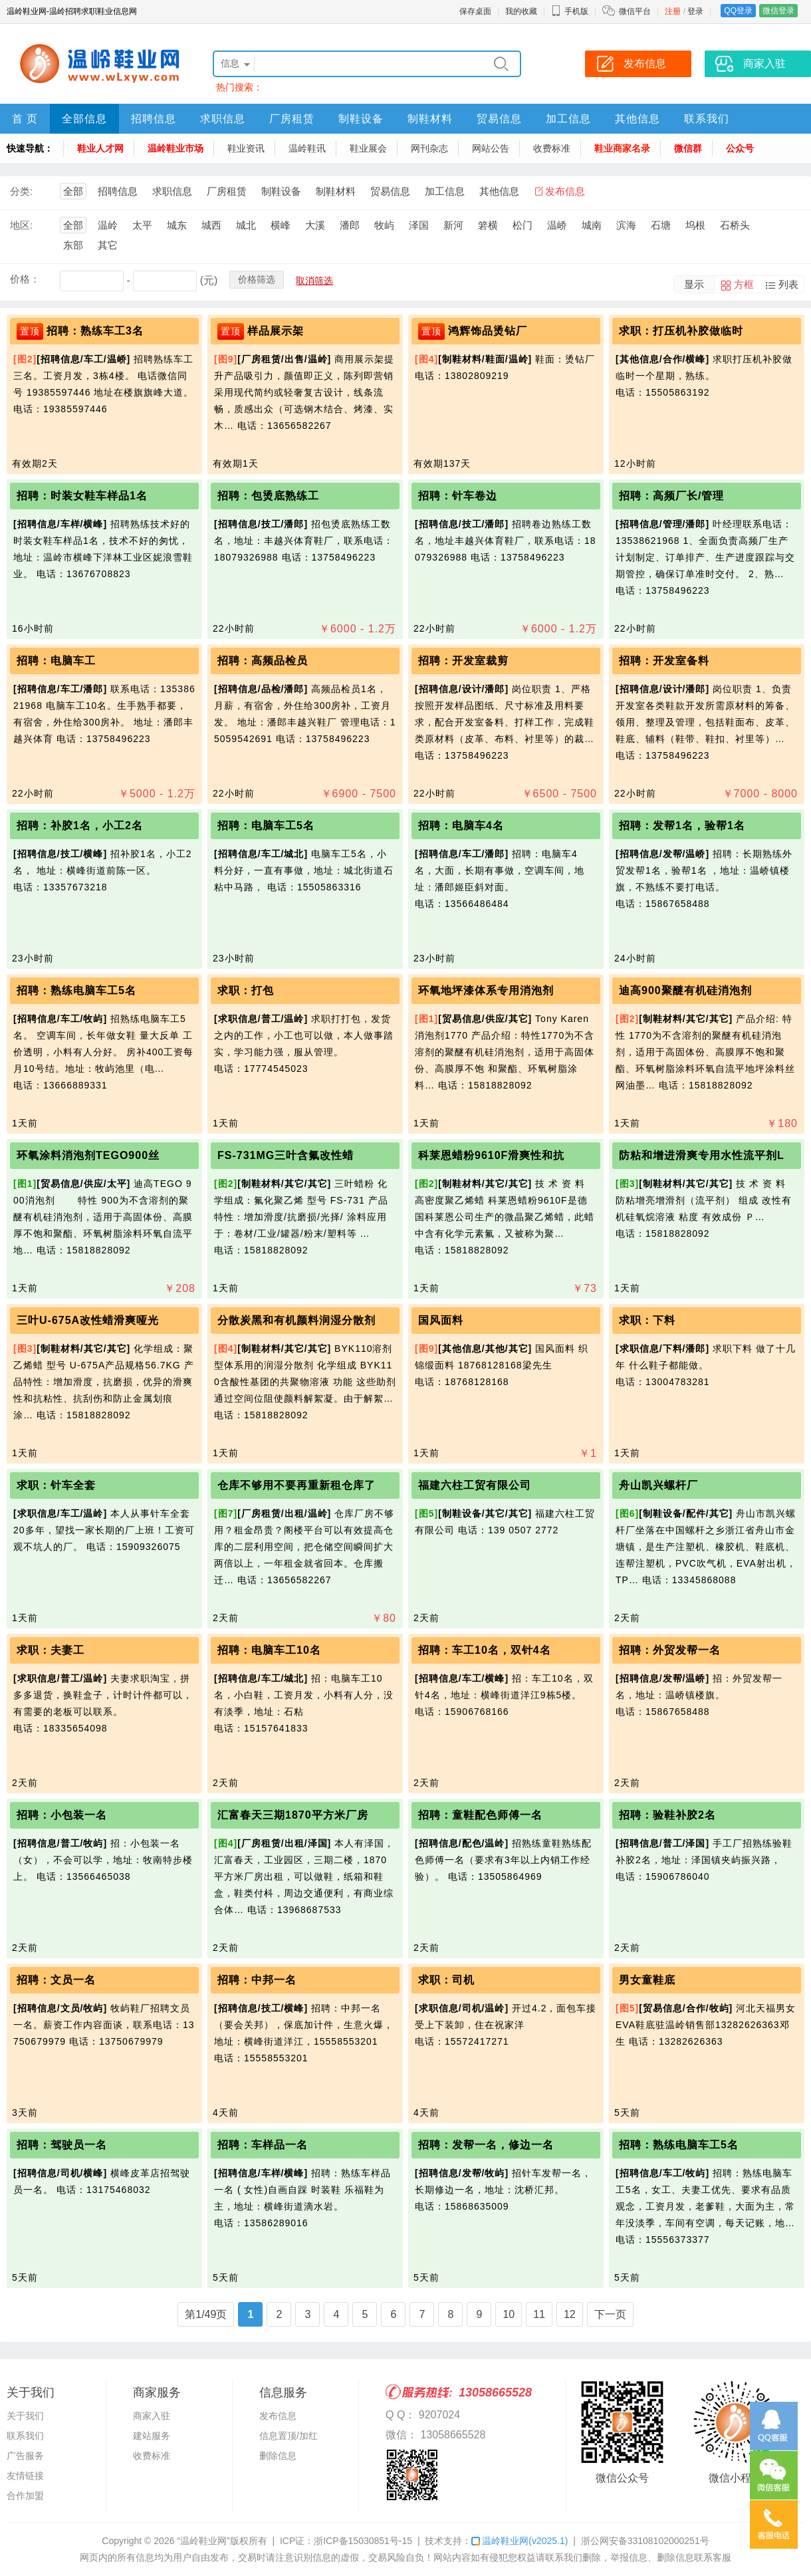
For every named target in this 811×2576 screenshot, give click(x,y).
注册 (673, 11)
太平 (142, 225)
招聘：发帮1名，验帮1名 (682, 825)
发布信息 (565, 191)
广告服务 (25, 2455)
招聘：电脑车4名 (461, 825)
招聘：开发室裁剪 (463, 660)
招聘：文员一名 (56, 1980)
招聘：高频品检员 (262, 660)
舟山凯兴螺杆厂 (658, 1485)
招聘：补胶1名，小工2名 (80, 825)
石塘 (661, 225)
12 (570, 2314)
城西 (211, 225)
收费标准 (551, 148)
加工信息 (568, 118)
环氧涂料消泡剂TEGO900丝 (88, 1155)
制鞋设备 (361, 118)
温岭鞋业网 (519, 2540)
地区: (21, 225)
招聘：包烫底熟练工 (268, 495)
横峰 (280, 225)
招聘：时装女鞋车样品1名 (82, 495)
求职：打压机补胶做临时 (681, 330)
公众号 (740, 148)
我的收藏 (521, 11)
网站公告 (490, 148)
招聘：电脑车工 (56, 660)
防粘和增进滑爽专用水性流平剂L (701, 1155)
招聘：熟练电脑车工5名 (76, 990)
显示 (694, 284)
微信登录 (778, 10)
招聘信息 (153, 118)
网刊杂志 (429, 148)
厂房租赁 (291, 118)
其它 (108, 245)
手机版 (569, 11)
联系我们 (706, 118)
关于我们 (25, 2415)
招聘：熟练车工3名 (95, 330)
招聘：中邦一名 (256, 1980)
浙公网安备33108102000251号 (645, 2540)
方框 (744, 284)
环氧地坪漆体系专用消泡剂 (486, 990)
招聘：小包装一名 (62, 1815)
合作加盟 (25, 2495)
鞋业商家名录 (622, 148)
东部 (73, 245)
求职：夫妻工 (50, 1650)
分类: (21, 191)
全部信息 (84, 118)
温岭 (108, 225)
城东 (177, 225)
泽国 (419, 225)
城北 (246, 225)
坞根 (695, 225)
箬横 (488, 225)
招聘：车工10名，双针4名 (484, 1650)
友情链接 (25, 2475)
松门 (522, 225)
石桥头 (735, 225)
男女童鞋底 (647, 1980)
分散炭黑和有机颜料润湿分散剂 (296, 1320)
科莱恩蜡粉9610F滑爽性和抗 (491, 1155)
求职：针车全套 (56, 1485)
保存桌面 (475, 11)
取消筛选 (314, 280)
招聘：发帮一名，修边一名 (486, 2144)
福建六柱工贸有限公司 (474, 1485)
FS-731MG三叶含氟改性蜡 (285, 1155)
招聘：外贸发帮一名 (670, 1650)
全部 (73, 191)
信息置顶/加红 (288, 2435)
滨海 (626, 225)
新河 (453, 225)
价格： (25, 279)
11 (539, 2314)
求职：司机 (446, 1980)
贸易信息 (499, 118)
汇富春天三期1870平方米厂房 (292, 1815)
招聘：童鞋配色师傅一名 (480, 1815)
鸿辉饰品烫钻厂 (487, 330)
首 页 (25, 118)
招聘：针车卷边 (457, 495)
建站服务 (151, 2435)
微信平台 (635, 11)
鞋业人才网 (100, 148)
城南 (592, 225)
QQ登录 (738, 10)
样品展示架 (275, 330)
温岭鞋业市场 (175, 148)
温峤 (557, 225)
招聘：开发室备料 (664, 660)
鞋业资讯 (246, 148)
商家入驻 (151, 2415)
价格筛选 (256, 279)
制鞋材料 (430, 118)
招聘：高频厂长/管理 (671, 495)
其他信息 (637, 118)
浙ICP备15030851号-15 (363, 2540)
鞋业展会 (368, 148)
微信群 (688, 148)
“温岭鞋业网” (203, 2540)
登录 (695, 11)
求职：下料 (647, 1320)
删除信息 (277, 2455)
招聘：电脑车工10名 (269, 1650)
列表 (788, 284)
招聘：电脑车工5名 (265, 825)
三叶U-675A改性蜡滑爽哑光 (88, 1320)
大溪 (315, 225)
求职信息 (222, 118)
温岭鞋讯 (307, 148)
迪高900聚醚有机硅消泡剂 (685, 990)
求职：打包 (245, 990)
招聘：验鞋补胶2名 (667, 1815)
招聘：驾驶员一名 (62, 2144)
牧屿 (384, 225)
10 (509, 2314)
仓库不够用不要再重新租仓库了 (296, 1485)
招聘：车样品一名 (262, 2144)
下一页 (610, 2314)
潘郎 (350, 225)
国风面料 (440, 1320)
